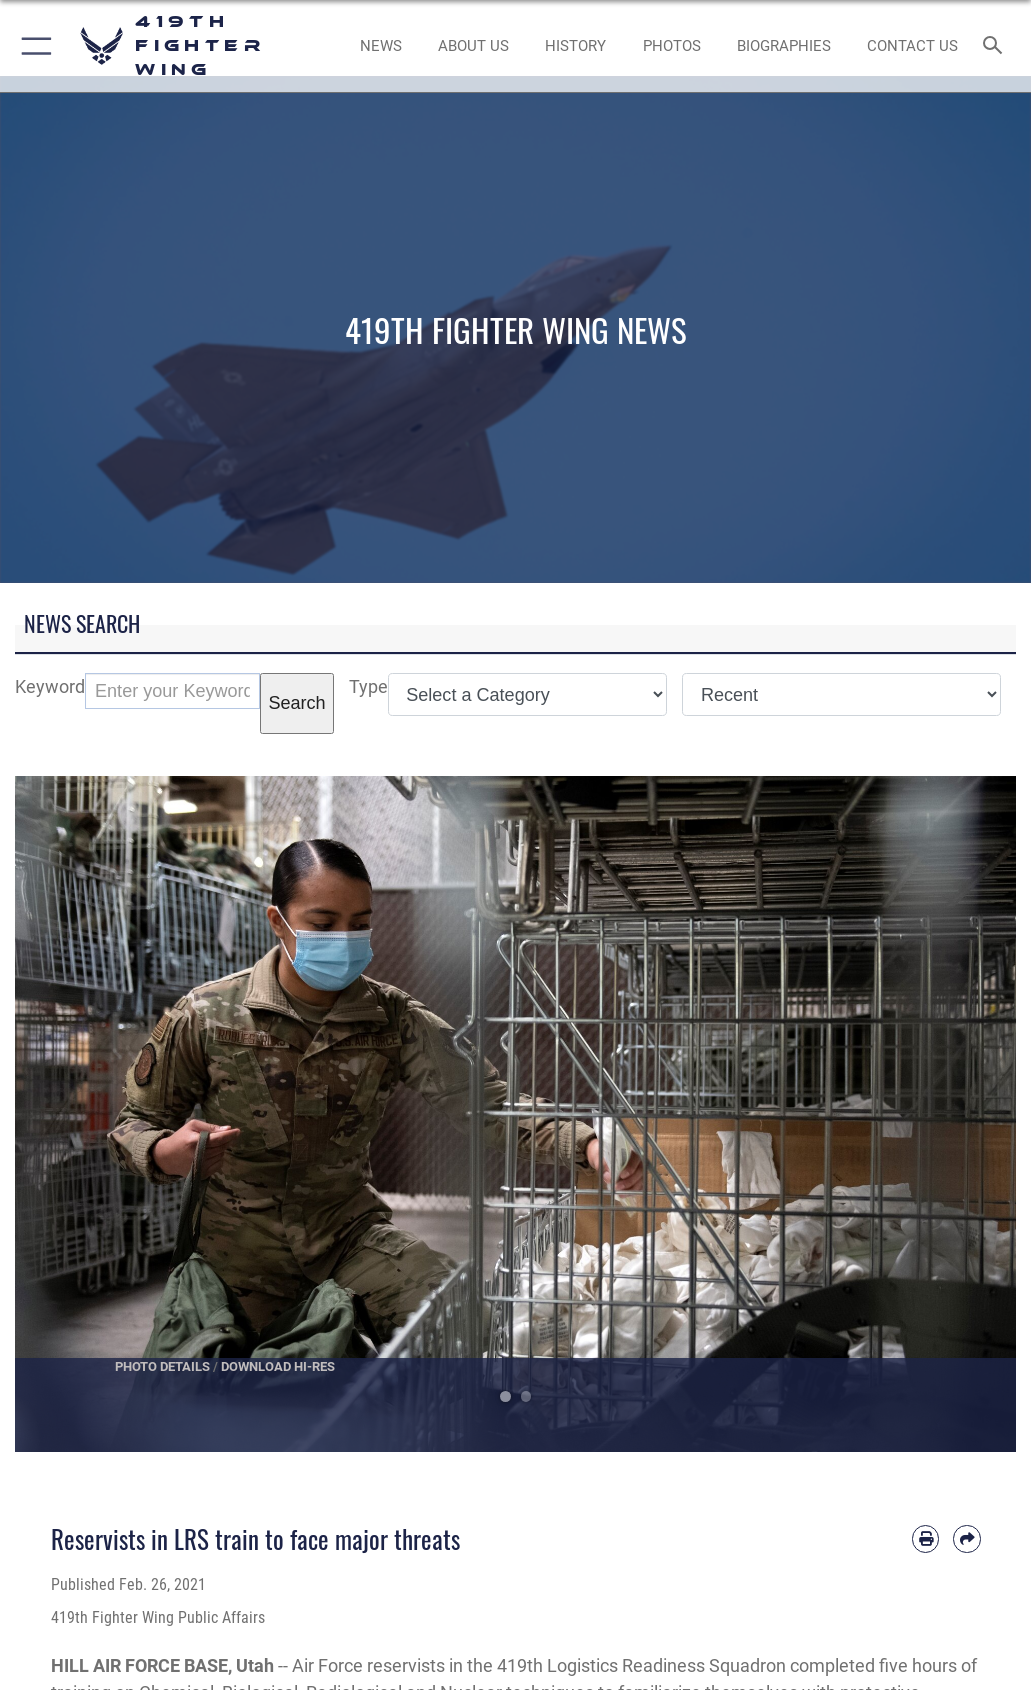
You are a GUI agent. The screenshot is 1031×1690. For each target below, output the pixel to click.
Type (368, 686)
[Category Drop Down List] (528, 694)
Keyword (50, 686)
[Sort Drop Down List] (841, 694)
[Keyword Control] (172, 691)
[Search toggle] (996, 46)
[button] (32, 46)
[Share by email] (966, 1538)
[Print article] (925, 1538)
